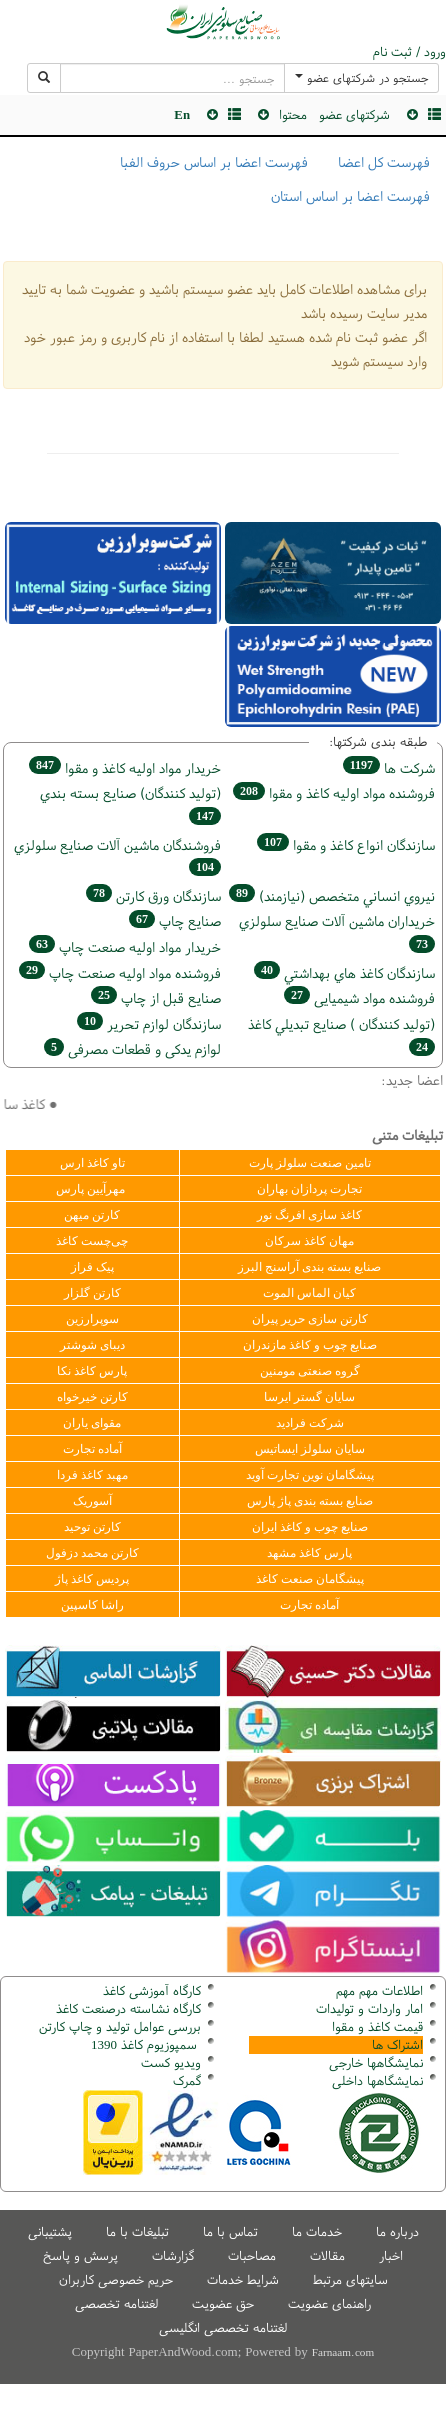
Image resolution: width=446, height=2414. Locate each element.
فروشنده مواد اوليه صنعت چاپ (120, 972)
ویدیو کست (171, 2062)
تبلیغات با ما (137, 2231)
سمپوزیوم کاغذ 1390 (146, 2044)
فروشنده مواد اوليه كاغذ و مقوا (334, 792)
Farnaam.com (343, 2352)
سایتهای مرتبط (350, 2279)
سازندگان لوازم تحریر (149, 1023)
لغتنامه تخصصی (116, 2303)
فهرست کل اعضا (384, 162)
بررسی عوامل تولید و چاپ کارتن (120, 2026)
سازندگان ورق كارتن (153, 895)
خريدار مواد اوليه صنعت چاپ (125, 946)
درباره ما (397, 2231)
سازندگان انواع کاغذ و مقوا (346, 844)
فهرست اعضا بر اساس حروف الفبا (214, 162)
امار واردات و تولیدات (369, 2008)
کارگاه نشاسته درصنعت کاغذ (126, 2008)
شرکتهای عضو (354, 114)
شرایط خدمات (243, 2279)
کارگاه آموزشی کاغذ (152, 1990)
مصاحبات (252, 2255)
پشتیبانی (50, 2231)
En (182, 114)
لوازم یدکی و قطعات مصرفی (132, 1048)
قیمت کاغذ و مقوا (377, 2026)
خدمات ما (317, 2231)
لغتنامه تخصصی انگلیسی (223, 2327)
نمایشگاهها (376, 2062)
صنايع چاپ (175, 920)
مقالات (327, 2255)
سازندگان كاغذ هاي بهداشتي (344, 972)
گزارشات (173, 2255)
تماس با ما (230, 2231)
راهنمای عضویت (329, 2303)
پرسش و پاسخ (80, 2255)
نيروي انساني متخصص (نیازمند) (332, 895)
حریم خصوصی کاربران (116, 2279)
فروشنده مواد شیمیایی (359, 997)
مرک (184, 2080)
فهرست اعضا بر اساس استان (350, 196)
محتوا (293, 114)
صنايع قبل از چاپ (156, 997)
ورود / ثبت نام (409, 52)
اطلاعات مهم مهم (379, 1990)
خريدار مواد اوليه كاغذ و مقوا (125, 767)
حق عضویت (223, 2303)
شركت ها (389, 767)
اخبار (391, 2255)
